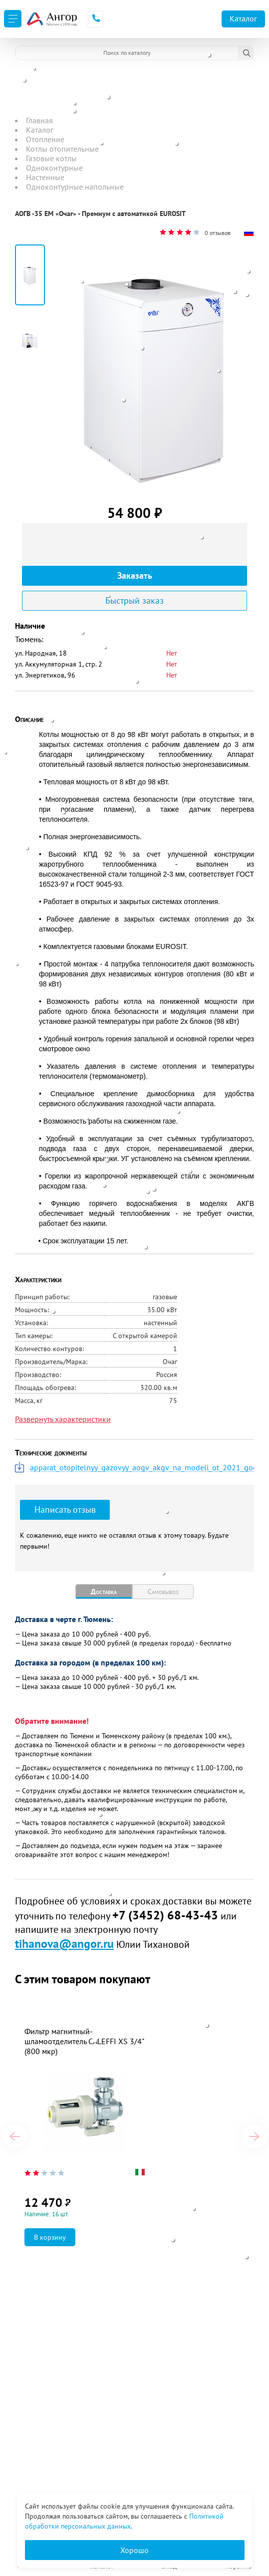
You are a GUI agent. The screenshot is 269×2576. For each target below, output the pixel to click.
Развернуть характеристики (63, 1419)
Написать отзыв (65, 1509)
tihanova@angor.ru (64, 1943)
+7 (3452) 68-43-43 (165, 1915)
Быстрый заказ (134, 600)
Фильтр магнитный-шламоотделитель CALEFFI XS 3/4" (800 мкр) (84, 2041)
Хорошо (134, 2550)
